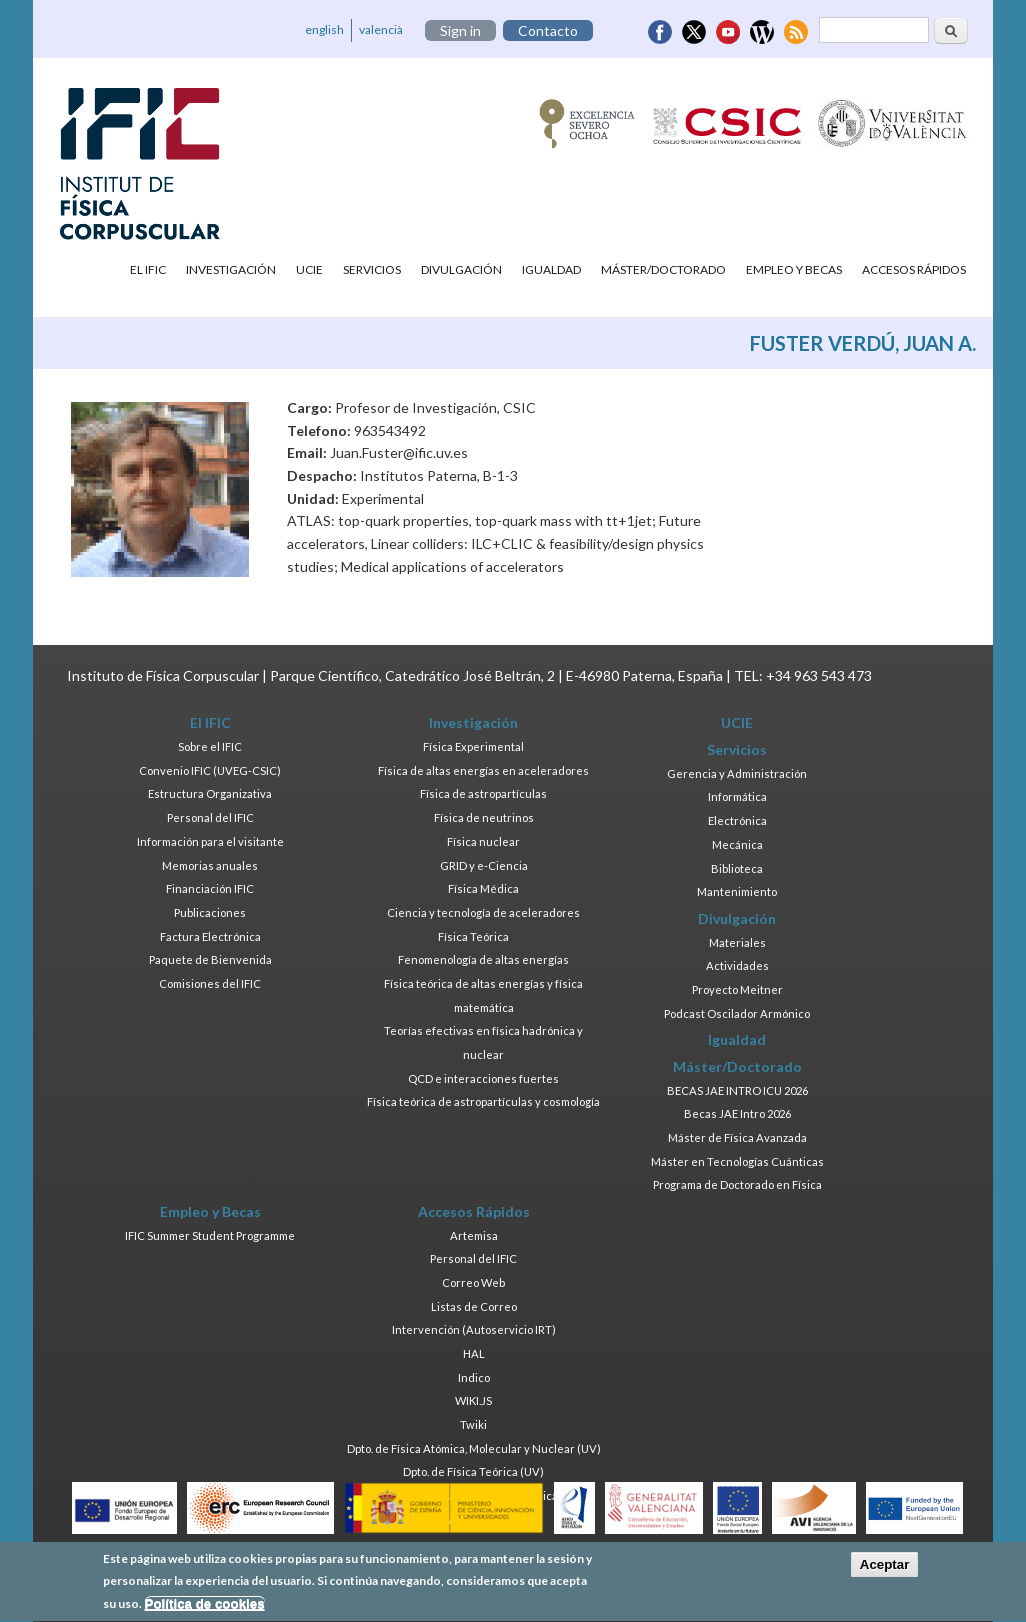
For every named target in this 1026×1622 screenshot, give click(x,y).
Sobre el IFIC (210, 746)
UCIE (309, 269)
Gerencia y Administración (737, 773)
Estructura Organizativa (210, 793)
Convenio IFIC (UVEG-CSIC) (210, 770)
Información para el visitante (210, 841)
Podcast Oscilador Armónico (737, 1013)
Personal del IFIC (210, 817)
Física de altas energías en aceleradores (483, 770)
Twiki (473, 1424)
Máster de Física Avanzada (737, 1137)
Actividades (737, 965)
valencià (381, 29)
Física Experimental (473, 746)
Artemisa (474, 1235)
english (324, 29)
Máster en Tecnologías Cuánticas (737, 1161)
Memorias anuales (210, 865)
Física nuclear (483, 841)
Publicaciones (210, 912)
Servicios (372, 269)
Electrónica (737, 820)
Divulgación (461, 269)
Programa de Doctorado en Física (737, 1184)
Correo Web (473, 1282)
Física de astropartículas (483, 793)
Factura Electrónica (210, 936)
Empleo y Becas (794, 269)
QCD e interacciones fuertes (483, 1078)
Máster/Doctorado (663, 269)
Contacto (548, 30)
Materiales (737, 942)
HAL (474, 1353)
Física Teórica (473, 936)
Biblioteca (737, 868)
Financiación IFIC (210, 888)
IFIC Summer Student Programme (210, 1235)
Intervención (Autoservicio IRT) (474, 1329)
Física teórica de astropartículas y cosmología (483, 1101)
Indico (474, 1377)
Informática (737, 796)
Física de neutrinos (484, 817)
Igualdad (551, 269)
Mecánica (737, 844)
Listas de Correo (474, 1306)
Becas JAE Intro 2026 (737, 1113)
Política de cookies (205, 1609)
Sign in (460, 30)
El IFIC (148, 269)
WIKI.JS (473, 1400)
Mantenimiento (737, 891)
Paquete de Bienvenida (210, 959)
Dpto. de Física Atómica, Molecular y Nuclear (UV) (474, 1448)
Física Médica (483, 888)
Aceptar (885, 1570)
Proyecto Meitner (737, 989)
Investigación (231, 269)
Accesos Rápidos (914, 269)
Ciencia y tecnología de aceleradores (483, 912)
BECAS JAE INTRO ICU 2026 (737, 1090)
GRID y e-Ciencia (484, 865)
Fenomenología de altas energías (483, 959)
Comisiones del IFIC (210, 983)
